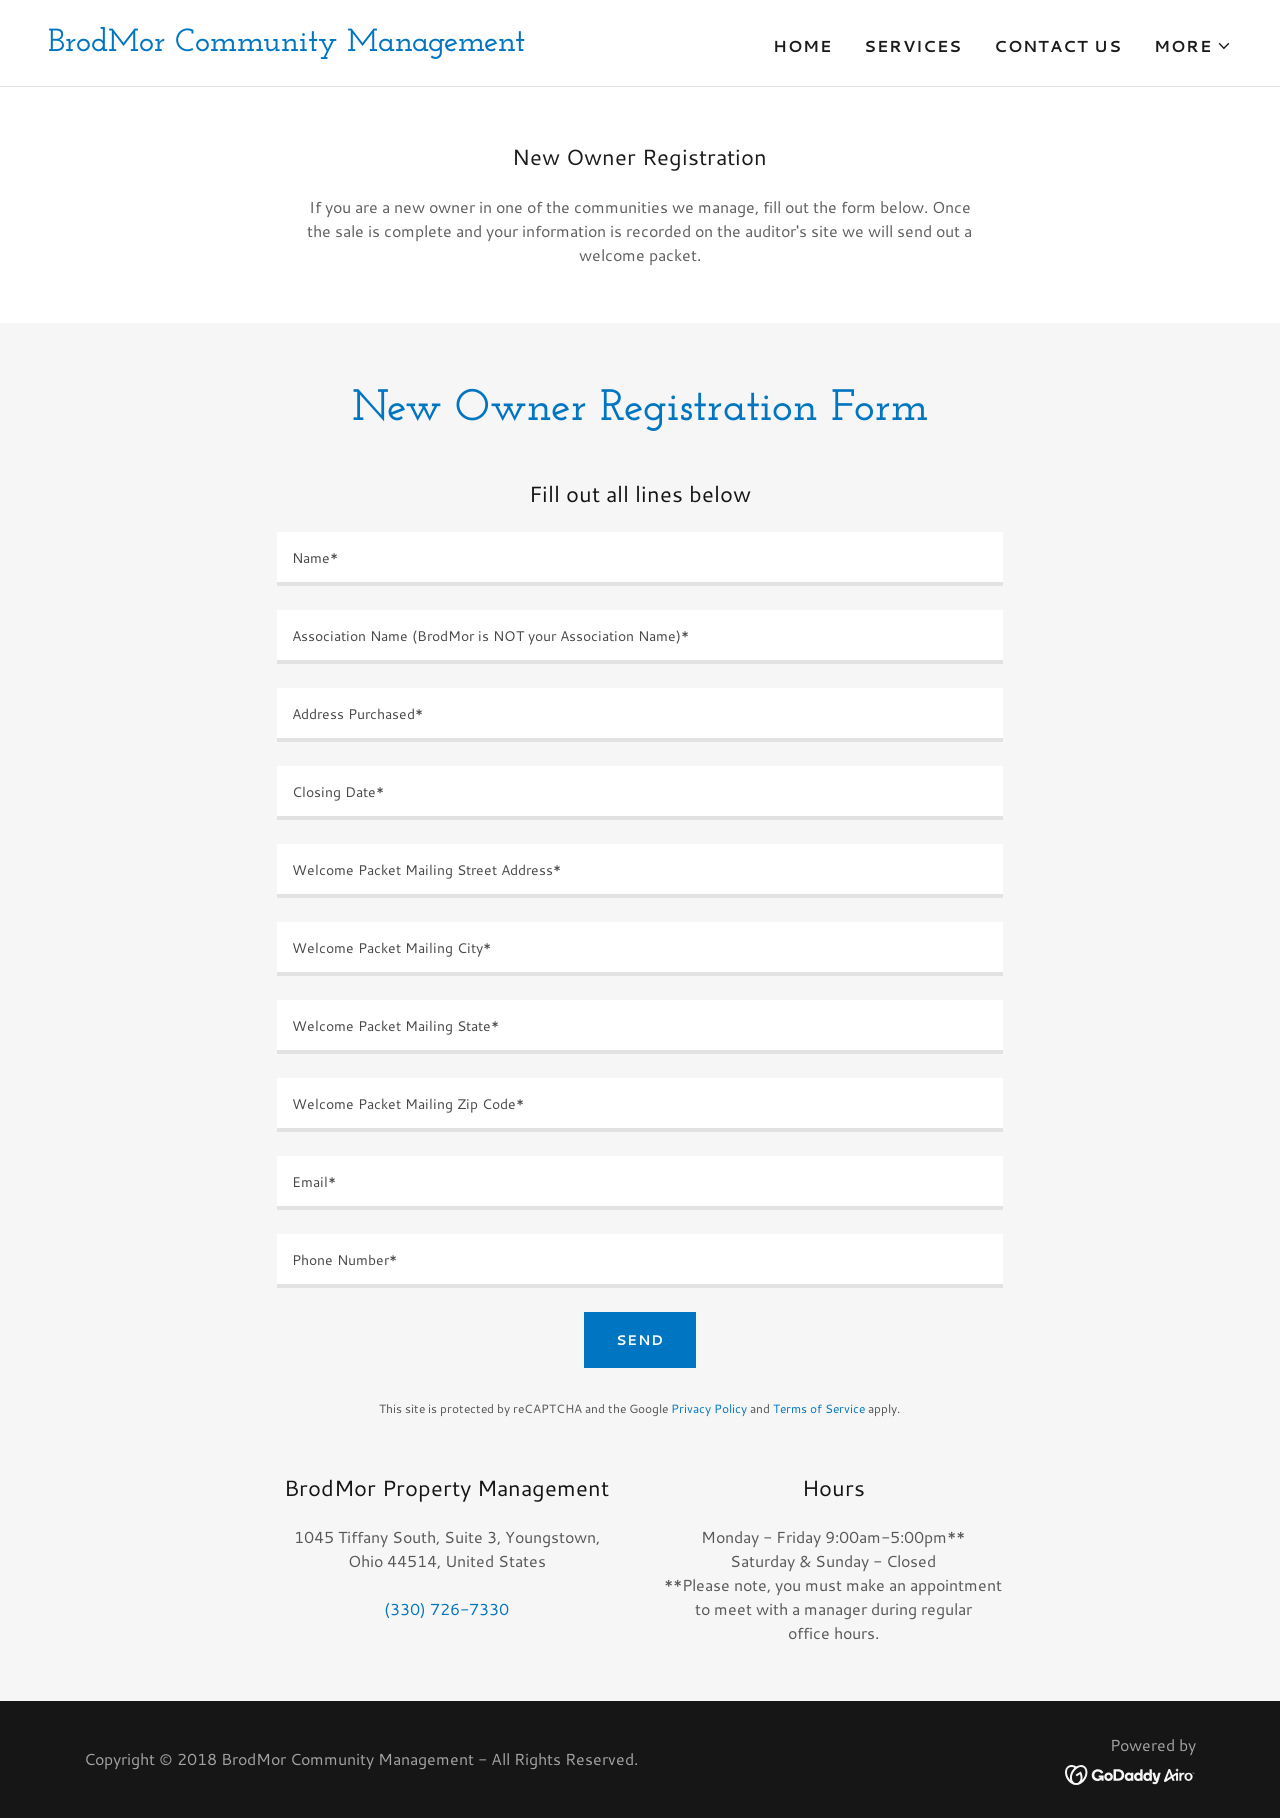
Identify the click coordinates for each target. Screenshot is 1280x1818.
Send (640, 1340)
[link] (286, 44)
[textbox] (639, 559)
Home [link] (802, 45)
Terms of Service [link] (819, 1408)
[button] (1193, 46)
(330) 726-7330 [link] (446, 1608)
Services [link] (913, 45)
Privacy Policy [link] (709, 1408)
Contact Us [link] (1058, 45)
